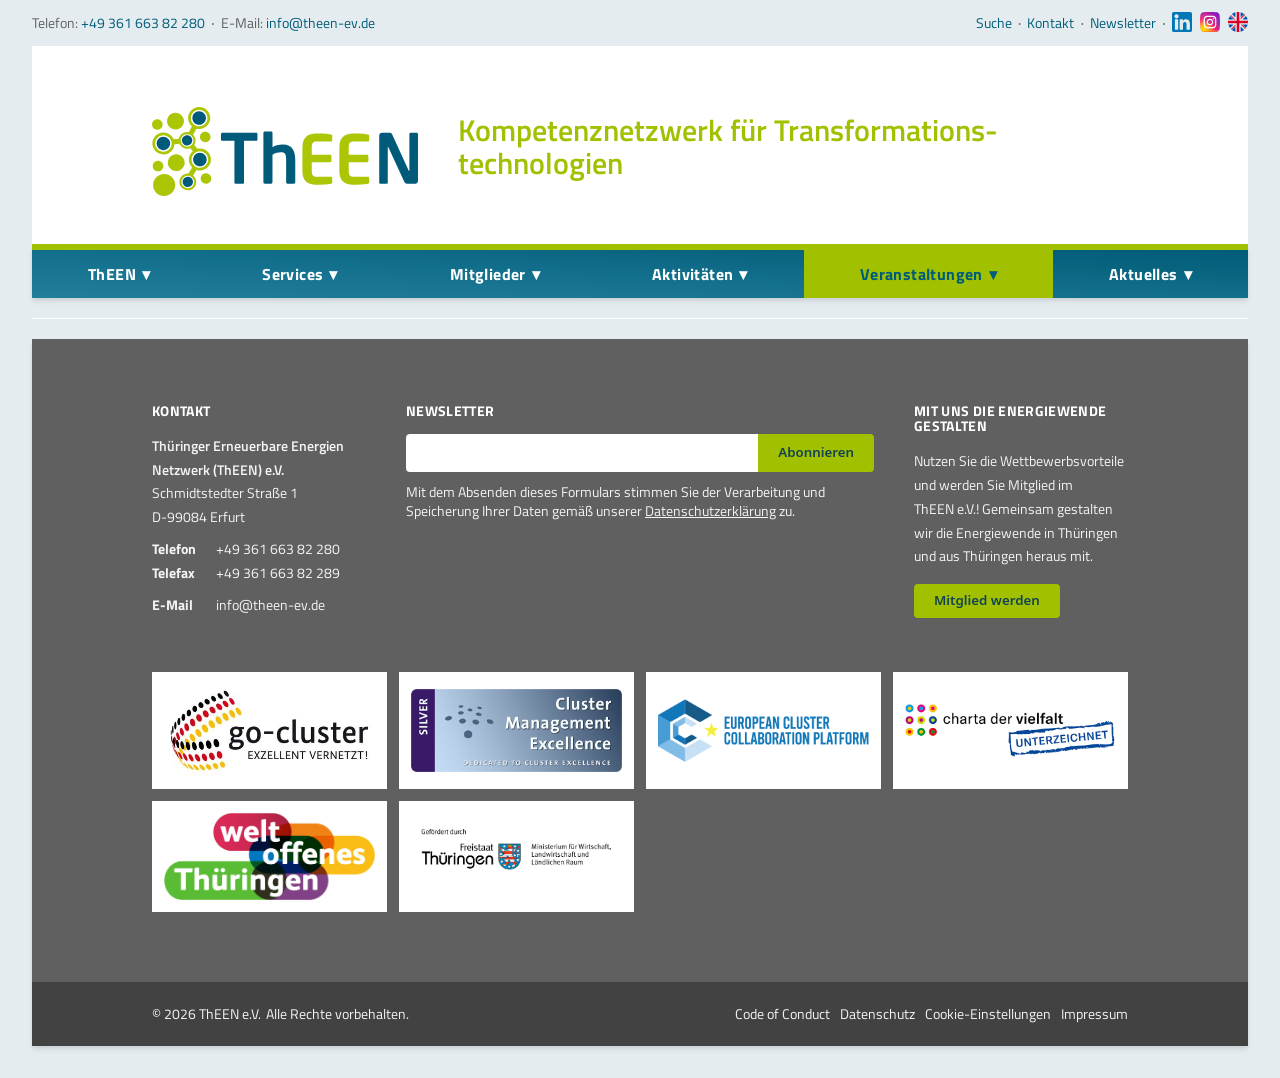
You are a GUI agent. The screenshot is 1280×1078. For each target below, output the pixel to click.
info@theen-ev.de (320, 22)
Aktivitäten (692, 274)
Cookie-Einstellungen (988, 1013)
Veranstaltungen (921, 274)
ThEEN (112, 274)
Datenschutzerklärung (710, 510)
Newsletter (1123, 23)
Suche (994, 23)
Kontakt (1050, 23)
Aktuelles (1143, 274)
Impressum (1094, 1013)
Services (292, 274)
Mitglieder (488, 274)
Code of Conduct (782, 1013)
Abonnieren (816, 452)
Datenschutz (877, 1013)
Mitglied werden (987, 600)
